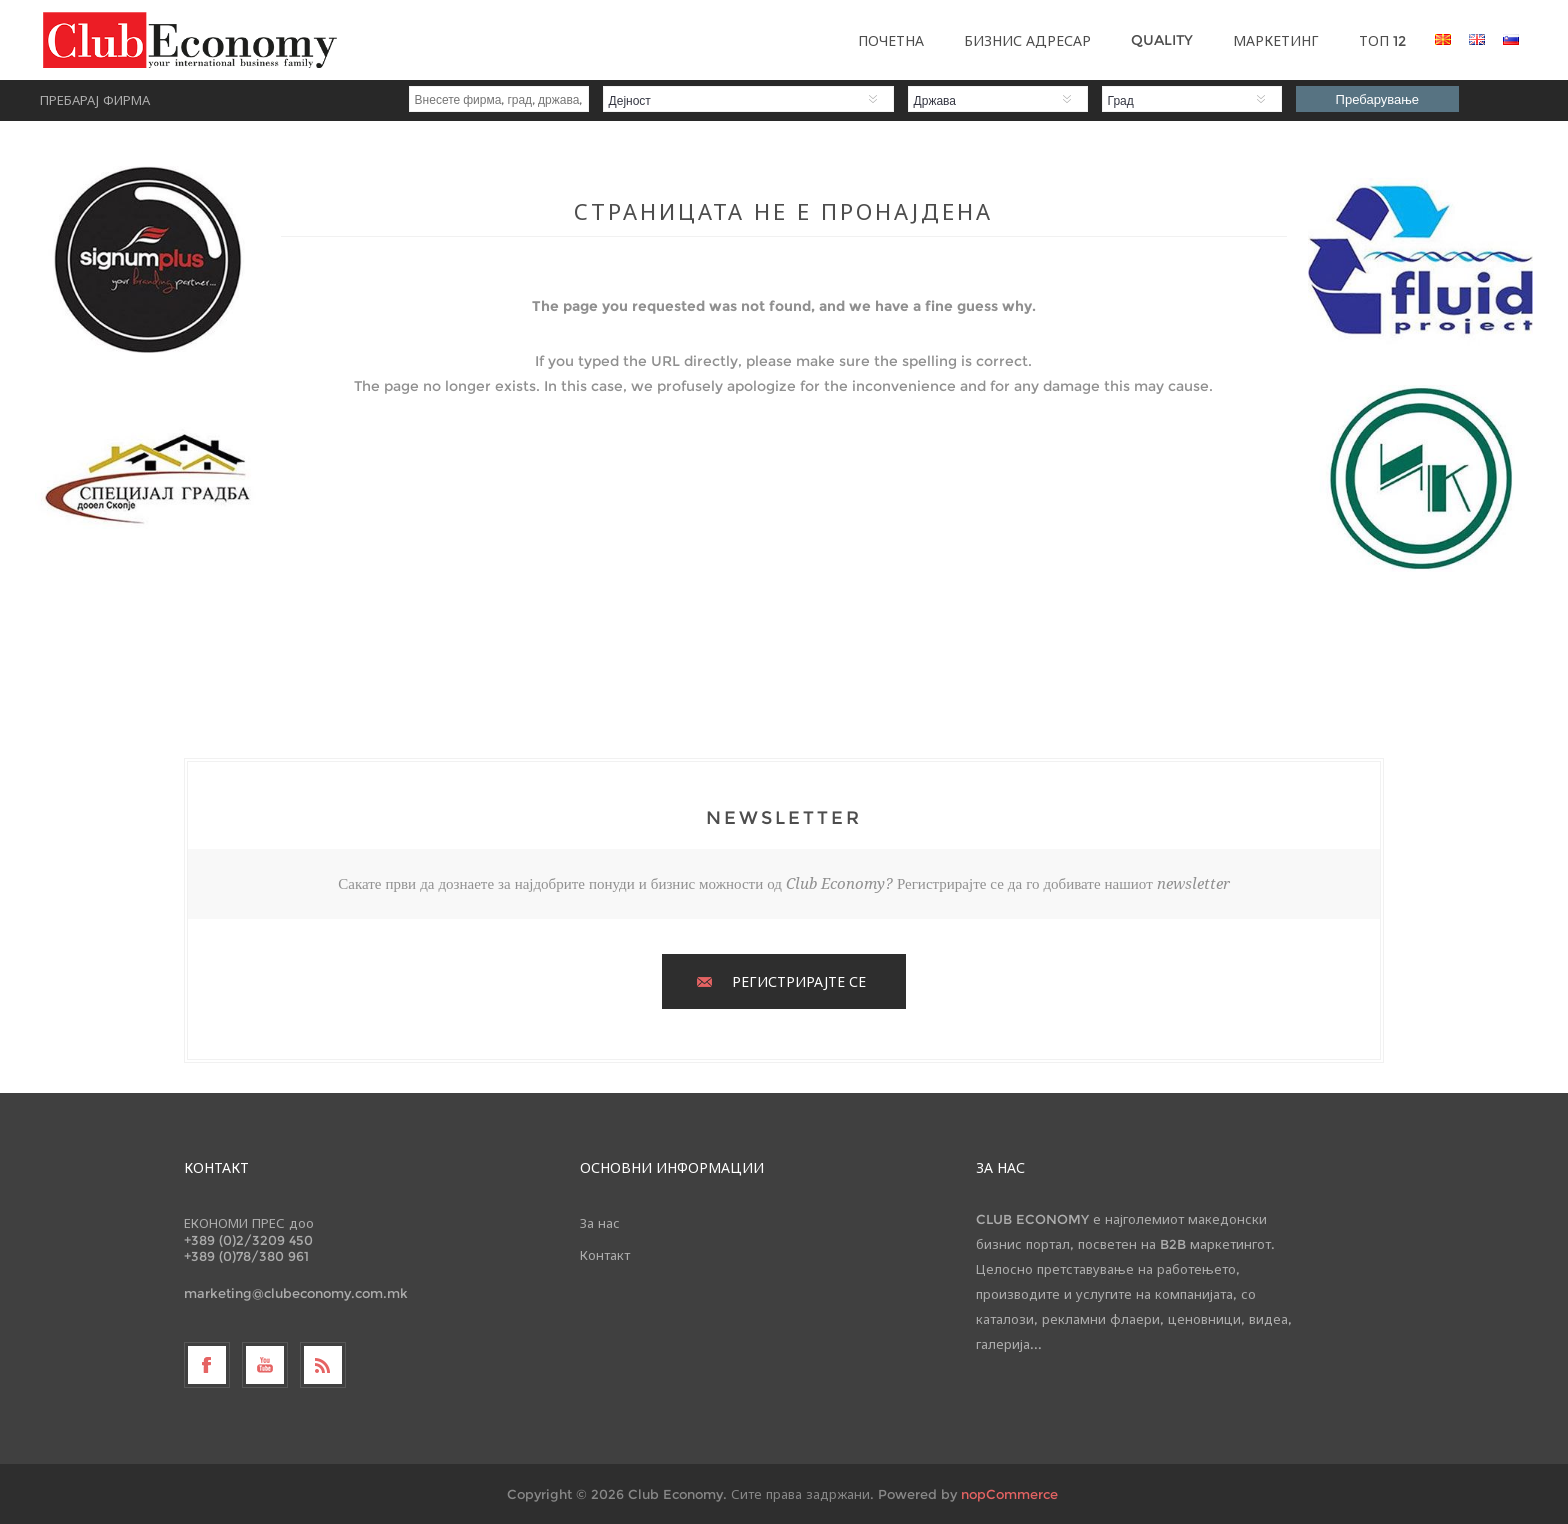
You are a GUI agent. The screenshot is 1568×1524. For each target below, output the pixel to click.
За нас (600, 1223)
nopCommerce (1009, 1494)
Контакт (605, 1255)
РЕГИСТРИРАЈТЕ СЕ (799, 982)
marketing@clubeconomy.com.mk (296, 1293)
